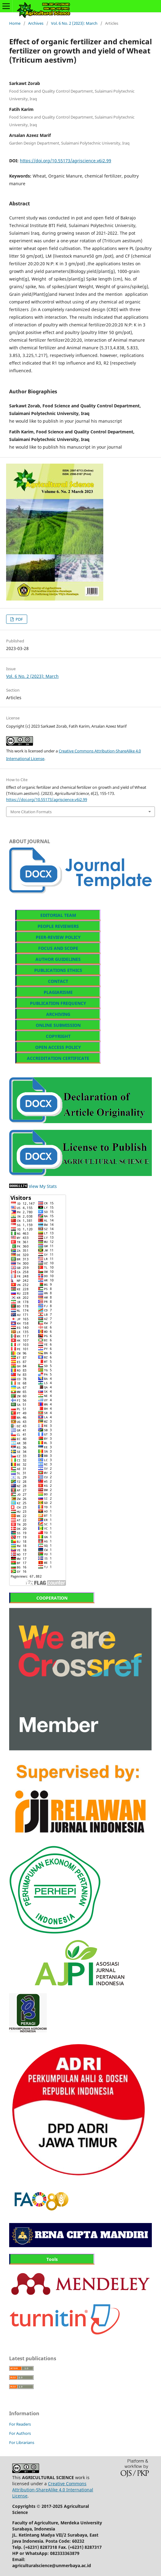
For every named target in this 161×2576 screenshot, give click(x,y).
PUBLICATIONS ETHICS (58, 970)
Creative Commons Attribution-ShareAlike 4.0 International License (52, 2490)
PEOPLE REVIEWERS (58, 926)
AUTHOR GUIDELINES (58, 959)
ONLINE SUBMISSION (58, 1025)
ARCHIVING (58, 1014)
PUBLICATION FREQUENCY (58, 1003)
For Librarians (21, 2442)
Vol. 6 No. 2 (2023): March (74, 23)
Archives (35, 23)
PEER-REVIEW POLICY (58, 937)
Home (14, 23)
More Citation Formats (31, 811)
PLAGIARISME (58, 992)
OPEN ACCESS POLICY (58, 1047)
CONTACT (58, 981)
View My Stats (43, 1186)
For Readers (20, 2424)
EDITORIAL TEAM (58, 915)
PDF (19, 619)
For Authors (20, 2433)
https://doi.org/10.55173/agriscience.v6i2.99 (65, 161)
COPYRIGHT (58, 1036)
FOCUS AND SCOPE (58, 948)
